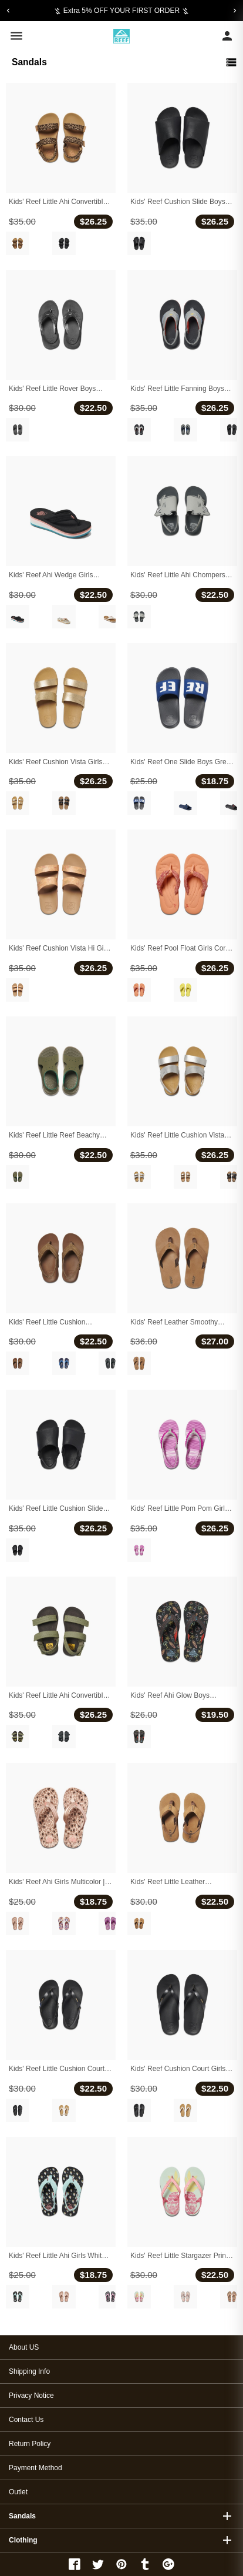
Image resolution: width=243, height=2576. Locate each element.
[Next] (235, 10)
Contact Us (26, 2420)
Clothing (23, 2540)
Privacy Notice (31, 2395)
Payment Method (35, 2468)
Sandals (22, 2516)
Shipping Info (29, 2371)
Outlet (18, 2492)
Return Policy (29, 2444)
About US (24, 2347)
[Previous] (8, 10)
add (227, 2516)
